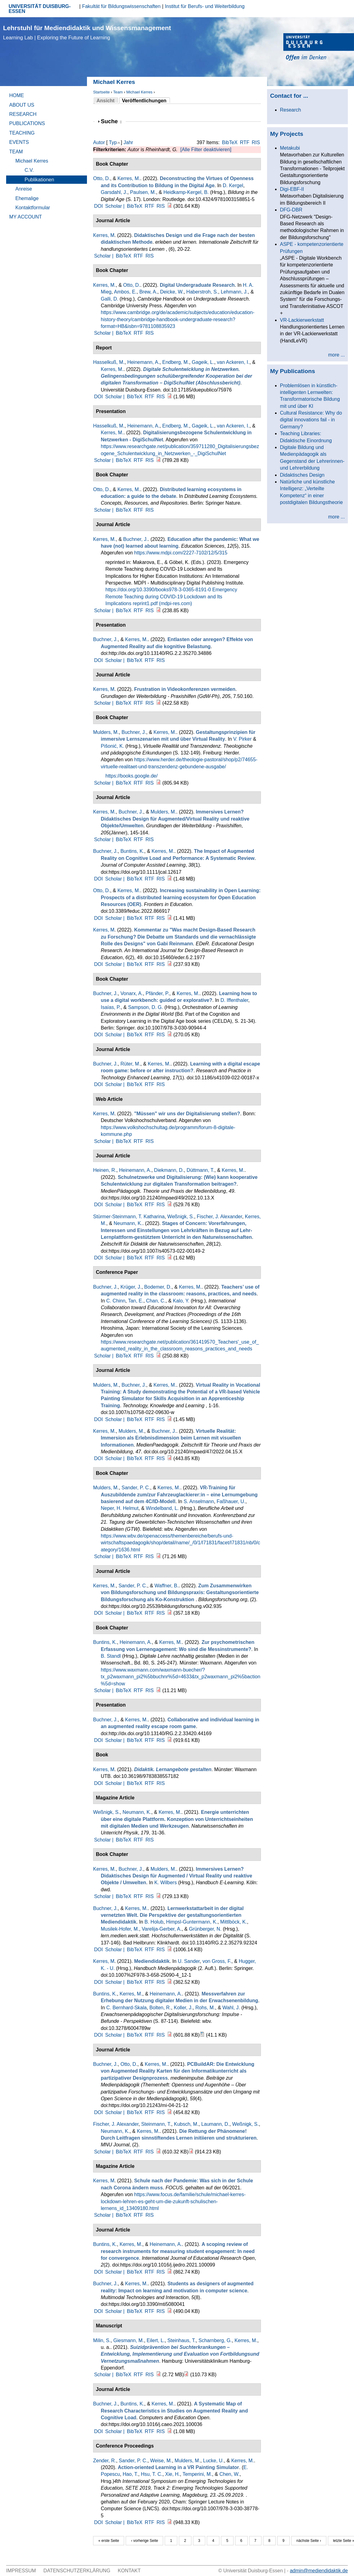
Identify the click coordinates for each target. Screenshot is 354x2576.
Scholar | (115, 206)
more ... (336, 354)
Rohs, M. (205, 2007)
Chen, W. (229, 2474)
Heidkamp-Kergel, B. (186, 192)
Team (118, 92)
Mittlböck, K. (233, 1921)
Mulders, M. (106, 732)
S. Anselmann (198, 1501)
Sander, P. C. (135, 1487)
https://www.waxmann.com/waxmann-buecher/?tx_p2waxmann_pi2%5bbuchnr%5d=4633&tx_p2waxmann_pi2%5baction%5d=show (180, 1676)
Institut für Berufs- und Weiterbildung (205, 6)
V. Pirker (242, 739)
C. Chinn (115, 1300)
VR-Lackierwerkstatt (302, 320)
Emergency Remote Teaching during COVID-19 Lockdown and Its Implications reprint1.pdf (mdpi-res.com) (171, 596)
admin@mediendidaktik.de (319, 2570)
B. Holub (153, 1921)
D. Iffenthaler (234, 1000)
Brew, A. (148, 291)
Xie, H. (172, 2474)
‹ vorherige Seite (144, 2541)
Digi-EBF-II (292, 189)
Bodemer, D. (157, 1287)
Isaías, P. (111, 1007)
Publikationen (39, 179)
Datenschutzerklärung (76, 2570)
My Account (25, 216)
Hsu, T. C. (151, 2474)
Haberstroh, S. (202, 291)
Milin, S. (102, 2340)
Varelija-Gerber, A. (162, 1929)
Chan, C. (155, 1300)
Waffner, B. (167, 1585)
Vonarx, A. (131, 993)
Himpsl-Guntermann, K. (192, 1921)
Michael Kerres (139, 92)
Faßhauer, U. (231, 1501)
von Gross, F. (217, 1961)
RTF (245, 142)
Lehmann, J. (234, 291)
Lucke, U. (213, 2460)
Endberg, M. (175, 362)
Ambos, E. (125, 291)
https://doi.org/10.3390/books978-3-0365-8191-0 (158, 589)
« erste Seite (108, 2541)
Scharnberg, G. (215, 2340)
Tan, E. (136, 1300)
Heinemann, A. (143, 362)
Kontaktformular (32, 207)
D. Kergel (233, 185)
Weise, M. (161, 2460)
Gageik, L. (203, 362)
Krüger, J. (130, 1287)
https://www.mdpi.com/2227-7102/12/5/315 (180, 552)
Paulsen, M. (143, 192)
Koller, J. (183, 2007)
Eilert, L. (156, 2340)
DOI (98, 206)
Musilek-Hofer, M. (120, 1929)
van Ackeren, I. (233, 362)
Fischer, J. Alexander (219, 1216)
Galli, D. (109, 298)
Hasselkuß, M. (108, 362)
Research (23, 114)
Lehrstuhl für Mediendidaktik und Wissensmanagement (87, 32)
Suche (111, 121)
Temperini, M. (197, 2474)
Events (19, 142)
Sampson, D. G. (145, 1007)
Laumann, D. (215, 2124)
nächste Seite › (309, 2541)
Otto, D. (101, 178)
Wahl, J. (231, 2007)
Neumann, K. (128, 1223)
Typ (113, 142)
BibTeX (230, 142)
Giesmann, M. (128, 2340)
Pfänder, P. (157, 993)
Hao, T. (130, 2474)
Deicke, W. (171, 291)
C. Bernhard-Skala (126, 2007)
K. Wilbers (165, 1882)
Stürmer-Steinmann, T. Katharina (129, 1216)
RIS (256, 142)
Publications (27, 123)
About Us (21, 105)
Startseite (101, 92)
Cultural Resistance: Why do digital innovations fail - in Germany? (311, 419)
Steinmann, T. (156, 2124)
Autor (99, 142)
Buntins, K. (132, 851)
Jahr (128, 142)
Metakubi (290, 148)
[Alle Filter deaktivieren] (205, 149)
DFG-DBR (291, 209)
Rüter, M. (130, 1063)
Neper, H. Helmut (120, 1508)
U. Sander (189, 1961)
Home (16, 95)
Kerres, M (103, 235)
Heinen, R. (104, 1170)
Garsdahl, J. (114, 192)
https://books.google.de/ (131, 775)
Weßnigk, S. (180, 1216)
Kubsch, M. (186, 2124)
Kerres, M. (128, 178)
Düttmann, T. (200, 1170)
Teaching (22, 133)
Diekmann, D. (169, 1170)
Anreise (23, 188)
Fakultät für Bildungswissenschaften (121, 6)
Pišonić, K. (112, 746)
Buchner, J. (135, 539)
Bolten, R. (160, 2007)
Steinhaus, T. (181, 2340)
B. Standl (111, 1656)
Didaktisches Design (302, 475)
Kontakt (129, 2570)
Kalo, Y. (181, 1300)
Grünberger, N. (205, 1929)
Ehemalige (27, 198)
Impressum (21, 2570)
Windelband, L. (162, 1508)
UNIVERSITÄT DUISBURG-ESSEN (40, 9)
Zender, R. (104, 2460)
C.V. (29, 170)
